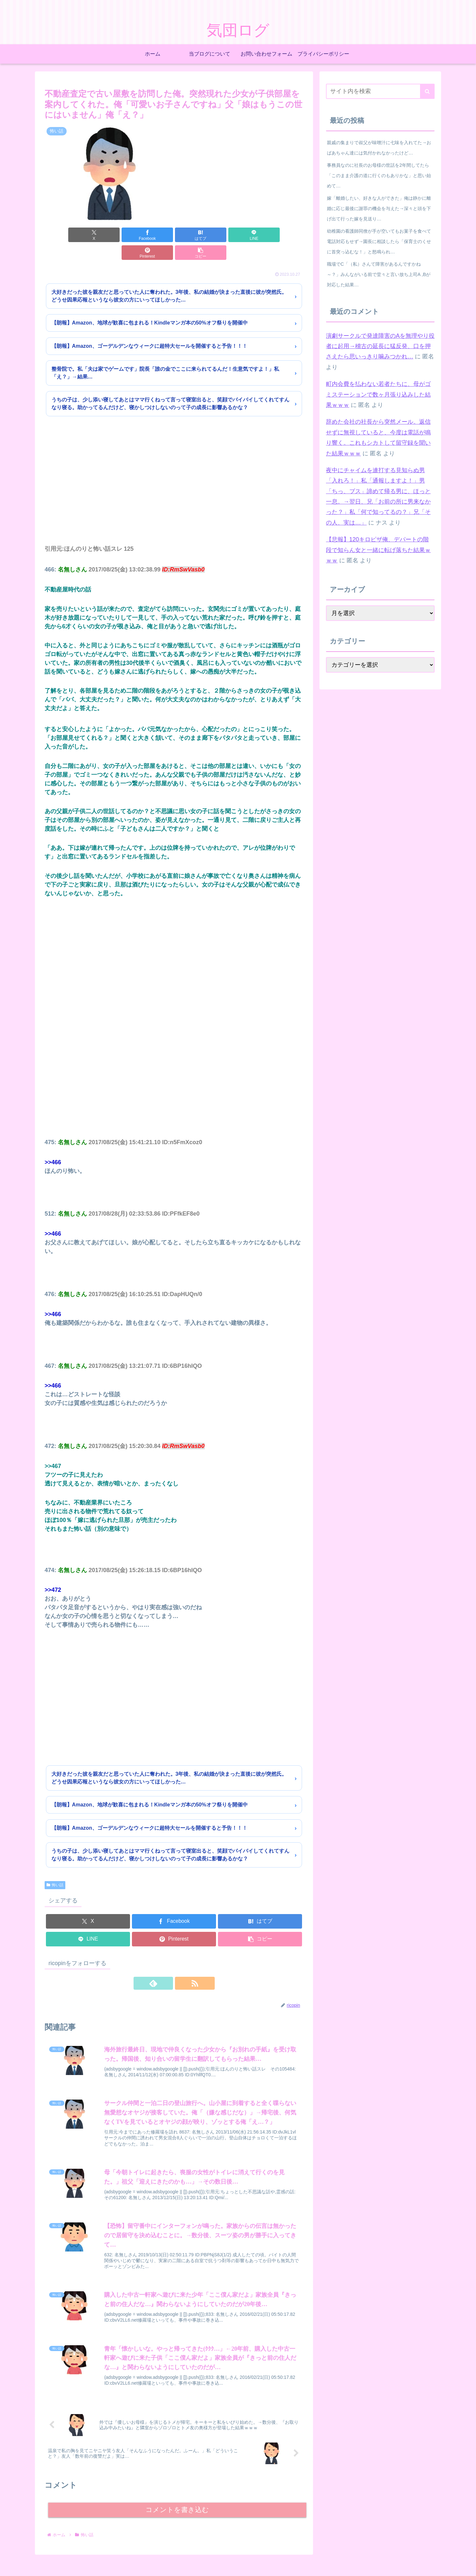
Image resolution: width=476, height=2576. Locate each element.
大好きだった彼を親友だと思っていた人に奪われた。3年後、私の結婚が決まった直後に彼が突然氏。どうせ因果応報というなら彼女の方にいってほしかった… (169, 278)
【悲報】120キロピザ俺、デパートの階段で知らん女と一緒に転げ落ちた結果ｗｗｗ (378, 550)
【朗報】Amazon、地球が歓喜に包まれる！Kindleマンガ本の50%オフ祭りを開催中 (149, 305)
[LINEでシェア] (195, 235)
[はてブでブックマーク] (152, 235)
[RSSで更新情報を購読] (181, 1965)
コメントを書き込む (177, 2496)
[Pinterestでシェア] (239, 235)
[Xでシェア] (65, 235)
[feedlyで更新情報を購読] (166, 1965)
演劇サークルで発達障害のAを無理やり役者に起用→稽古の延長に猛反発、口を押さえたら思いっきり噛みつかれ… (380, 346)
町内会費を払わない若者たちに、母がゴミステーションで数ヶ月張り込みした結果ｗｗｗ (378, 394)
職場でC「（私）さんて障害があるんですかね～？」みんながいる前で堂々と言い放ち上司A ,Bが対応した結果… (378, 274)
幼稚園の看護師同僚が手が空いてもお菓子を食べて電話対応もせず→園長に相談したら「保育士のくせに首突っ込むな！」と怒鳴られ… (379, 241)
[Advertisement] (173, 471)
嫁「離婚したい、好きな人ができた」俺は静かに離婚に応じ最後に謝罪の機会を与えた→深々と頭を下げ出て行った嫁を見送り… (379, 208)
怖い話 (55, 1867)
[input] (380, 91)
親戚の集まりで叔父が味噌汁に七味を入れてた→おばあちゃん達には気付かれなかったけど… (379, 147)
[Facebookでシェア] (108, 235)
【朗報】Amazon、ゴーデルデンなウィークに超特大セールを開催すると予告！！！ (149, 328)
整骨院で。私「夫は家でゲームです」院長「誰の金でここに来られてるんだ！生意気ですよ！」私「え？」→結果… (165, 355)
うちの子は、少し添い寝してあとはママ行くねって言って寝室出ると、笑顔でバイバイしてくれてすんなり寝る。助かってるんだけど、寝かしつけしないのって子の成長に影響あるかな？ (170, 385)
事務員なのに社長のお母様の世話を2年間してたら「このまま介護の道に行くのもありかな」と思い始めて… (379, 175)
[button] (282, 235)
